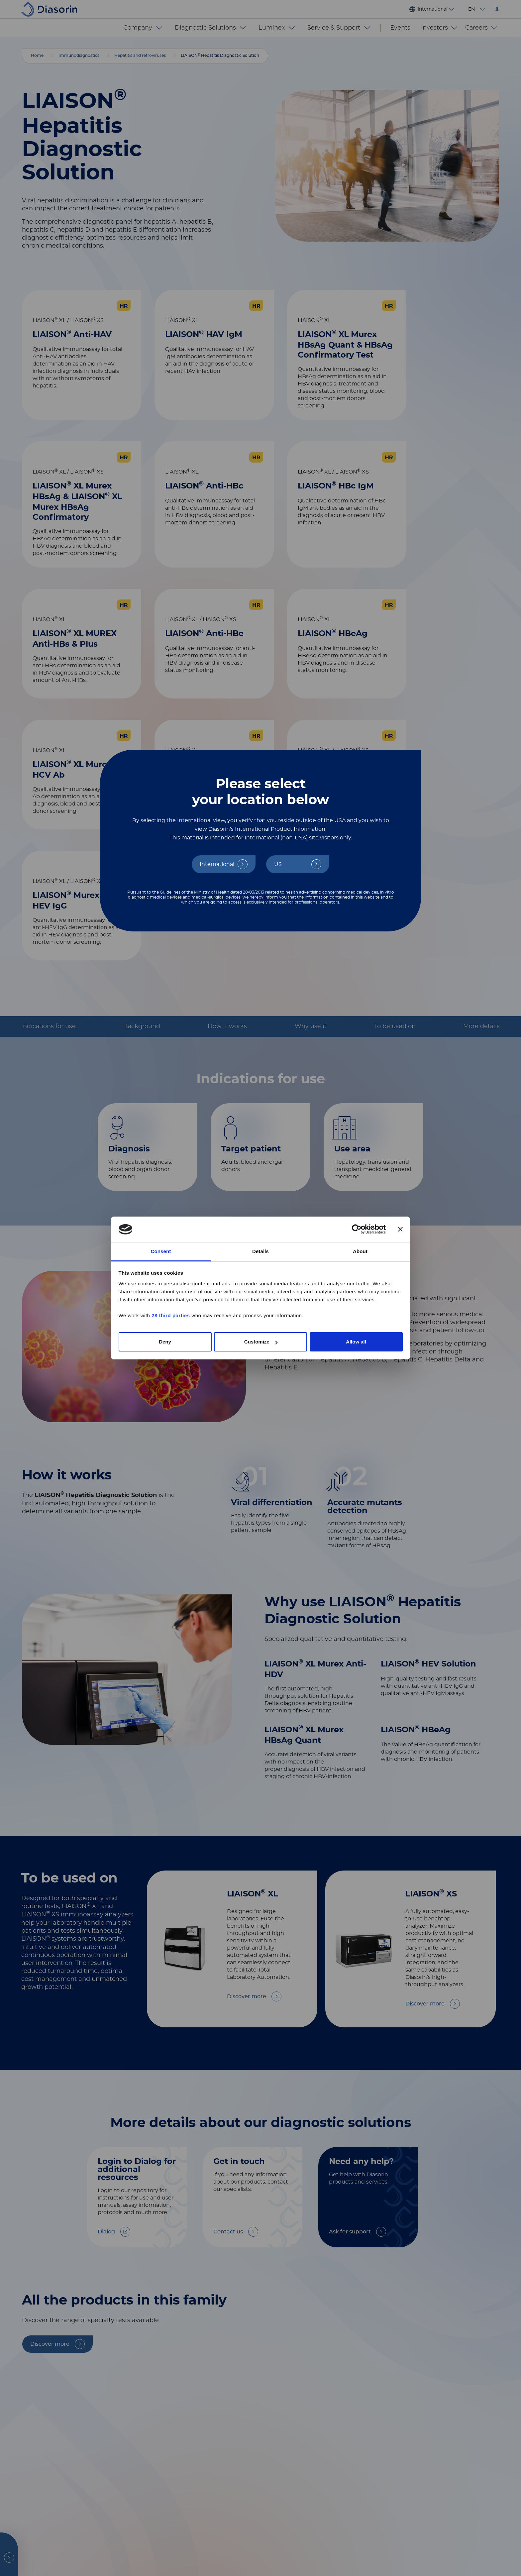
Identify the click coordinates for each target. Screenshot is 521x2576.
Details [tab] (260, 1251)
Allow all (356, 1341)
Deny (165, 1341)
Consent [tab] (161, 1251)
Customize (260, 1341)
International (217, 864)
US (278, 864)
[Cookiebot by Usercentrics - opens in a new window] (357, 1229)
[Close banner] (400, 1229)
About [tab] (360, 1251)
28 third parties (171, 1315)
